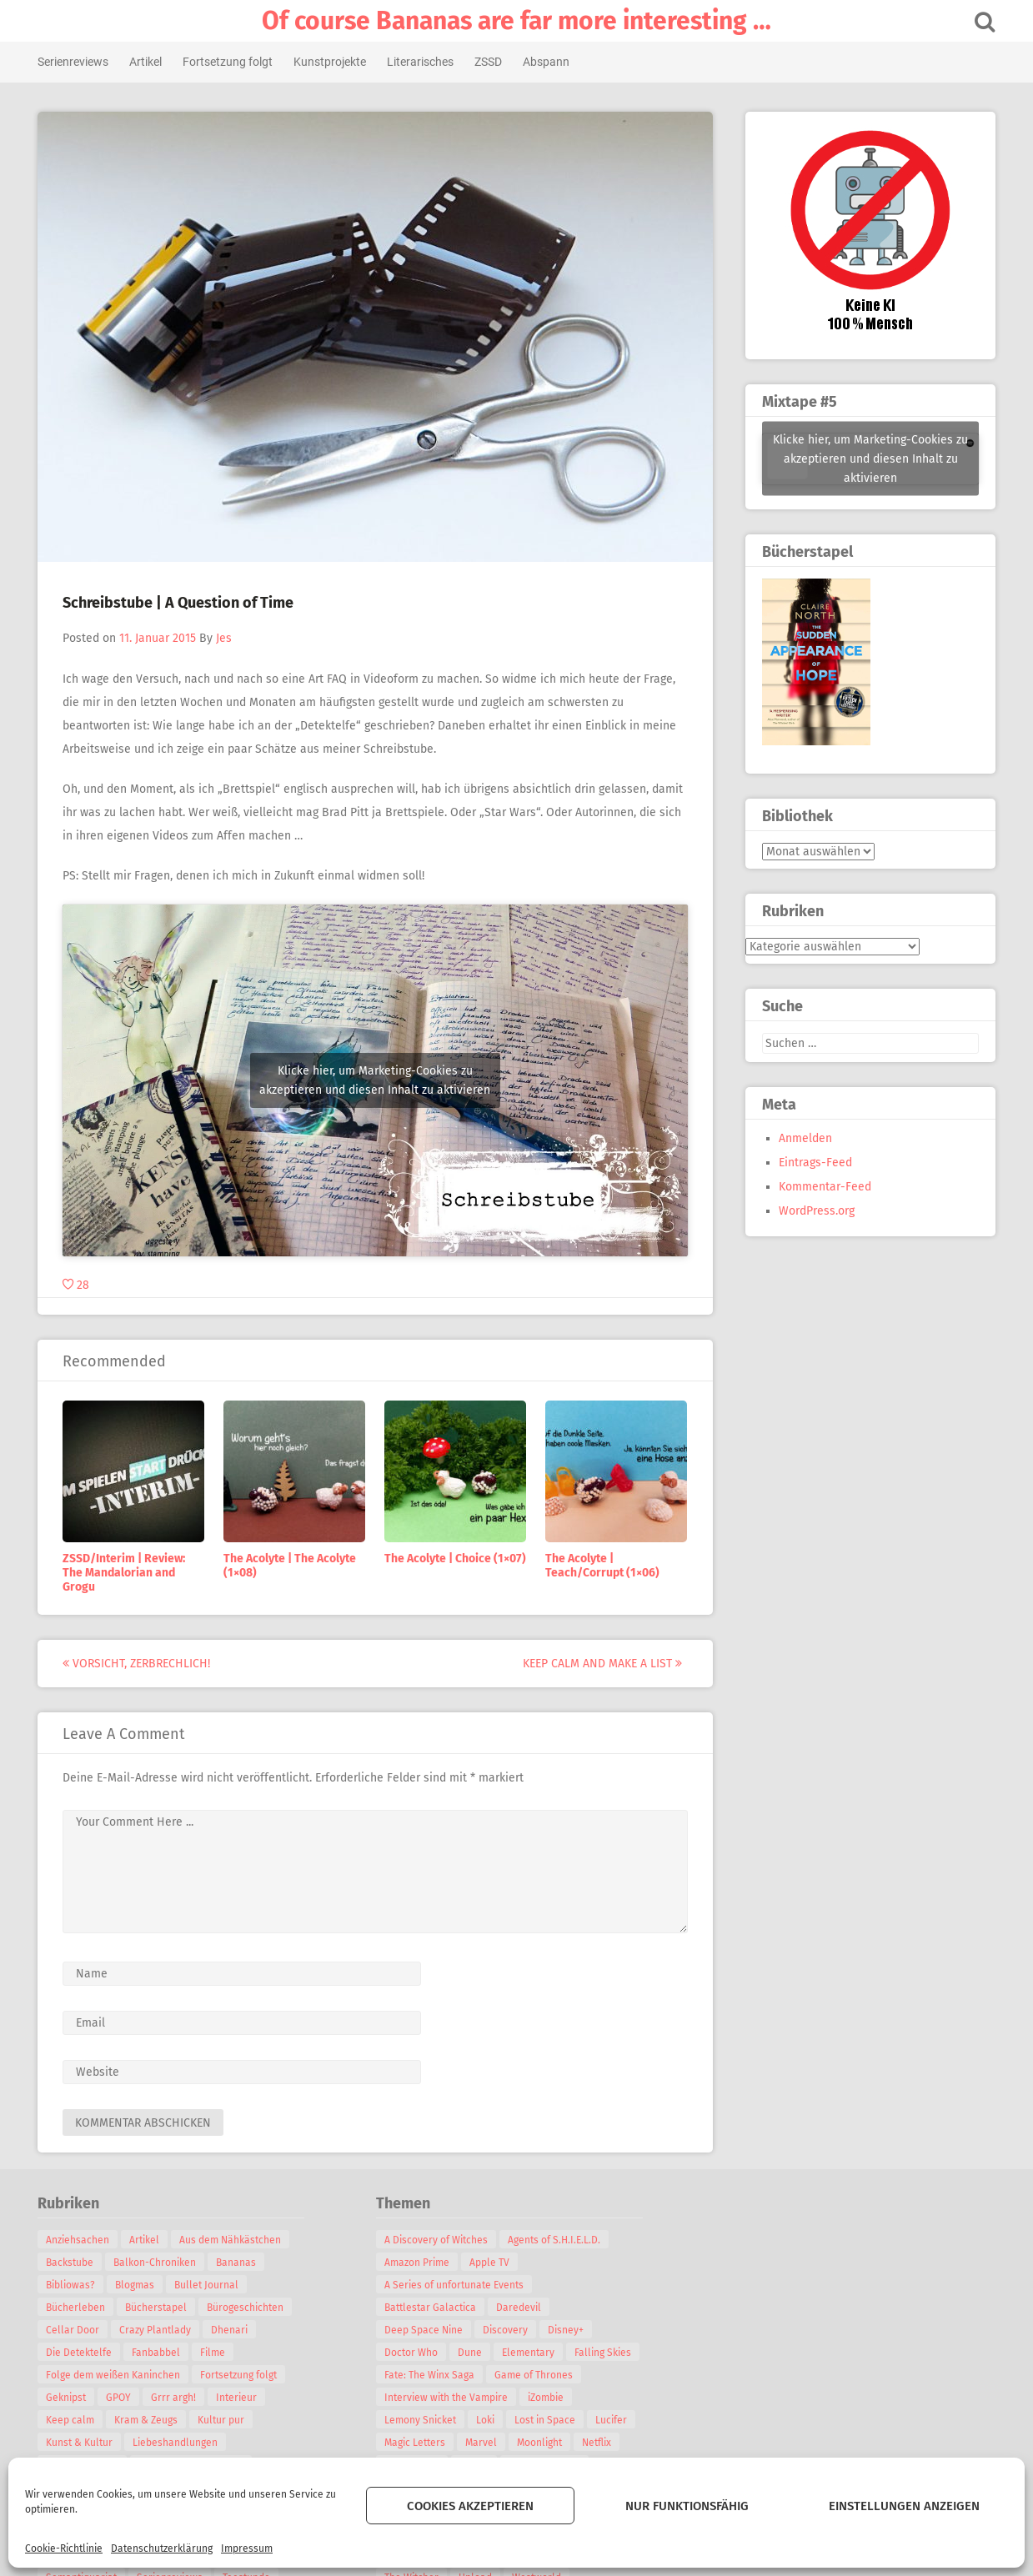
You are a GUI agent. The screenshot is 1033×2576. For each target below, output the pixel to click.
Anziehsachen (81, 2240)
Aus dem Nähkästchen (233, 2240)
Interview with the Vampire (449, 2397)
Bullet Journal (210, 2285)
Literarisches (423, 61)
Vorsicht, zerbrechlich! (139, 1663)
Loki (488, 2420)
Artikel (149, 61)
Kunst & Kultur (82, 2442)
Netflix (599, 2442)
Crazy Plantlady (158, 2330)
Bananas (239, 2262)
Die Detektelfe (82, 2352)
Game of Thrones (537, 2375)
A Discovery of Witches (439, 2240)
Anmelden (803, 1138)
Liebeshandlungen (178, 2442)
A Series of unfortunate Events (457, 2285)
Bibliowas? (73, 2285)
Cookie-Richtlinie (64, 2548)
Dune (473, 2352)
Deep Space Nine (427, 2330)
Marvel (484, 2442)
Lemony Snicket (423, 2420)
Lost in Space (548, 2420)
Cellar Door (76, 2330)
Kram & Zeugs (149, 2420)
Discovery (508, 2330)
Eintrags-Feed (813, 1162)
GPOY (121, 2397)
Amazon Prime (420, 2262)
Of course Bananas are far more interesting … (516, 21)
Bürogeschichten (248, 2307)
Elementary (531, 2352)
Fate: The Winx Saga (433, 2375)
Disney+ (569, 2330)
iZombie (549, 2397)
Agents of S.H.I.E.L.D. (557, 2240)
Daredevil (521, 2307)
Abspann (549, 61)
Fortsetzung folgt (231, 61)
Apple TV (493, 2262)
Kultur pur (224, 2420)
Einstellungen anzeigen (904, 2505)
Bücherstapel (159, 2307)
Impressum (247, 2548)
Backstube (73, 2262)
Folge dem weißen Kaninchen (116, 2375)
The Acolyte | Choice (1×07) (458, 1558)
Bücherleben (78, 2307)
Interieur (239, 2397)
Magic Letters (418, 2442)
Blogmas (138, 2285)
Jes (227, 638)
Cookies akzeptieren (470, 2505)
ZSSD (491, 61)
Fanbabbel (159, 2352)
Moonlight (542, 2442)
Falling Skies (606, 2352)
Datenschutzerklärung (162, 2548)
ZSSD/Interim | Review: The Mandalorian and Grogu (127, 1572)
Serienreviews (76, 61)
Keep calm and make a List (605, 1663)
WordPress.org (814, 1211)
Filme (215, 2352)
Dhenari (232, 2330)
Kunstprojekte (333, 61)
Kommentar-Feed (822, 1187)
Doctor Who (414, 2352)
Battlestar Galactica (433, 2307)
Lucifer (614, 2420)
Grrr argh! (176, 2397)
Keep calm (73, 2420)
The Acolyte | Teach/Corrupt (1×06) (606, 1565)
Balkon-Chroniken (158, 2262)
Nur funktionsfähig (687, 2505)
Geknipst (69, 2397)
